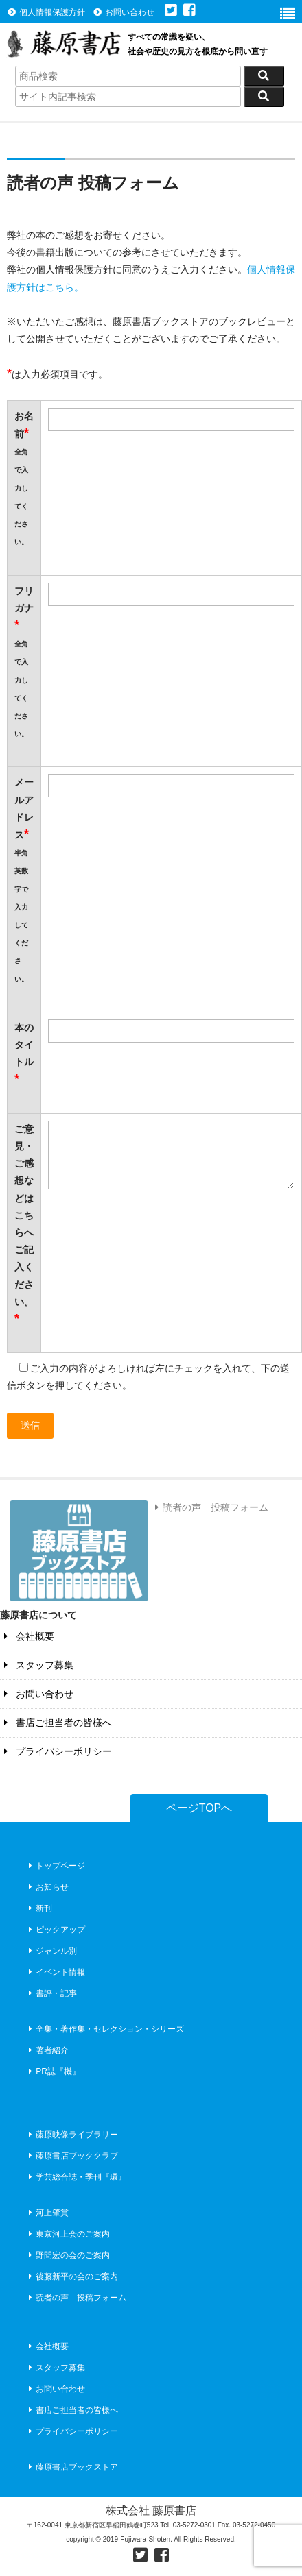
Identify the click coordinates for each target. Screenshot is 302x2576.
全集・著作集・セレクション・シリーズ (104, 2029)
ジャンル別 (51, 1951)
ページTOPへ (199, 1808)
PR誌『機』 (52, 2071)
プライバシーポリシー (56, 1751)
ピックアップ (55, 1929)
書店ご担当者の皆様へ (56, 1722)
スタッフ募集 (36, 1665)
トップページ (55, 1866)
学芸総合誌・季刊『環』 (75, 2177)
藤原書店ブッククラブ (71, 2156)
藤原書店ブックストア (71, 2467)
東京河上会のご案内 (67, 2234)
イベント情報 (55, 1972)
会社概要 (27, 1636)
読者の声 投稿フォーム (210, 1507)
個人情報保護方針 (46, 12)
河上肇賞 (47, 2212)
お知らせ (47, 1887)
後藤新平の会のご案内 (71, 2276)
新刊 (38, 1908)
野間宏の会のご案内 (67, 2255)
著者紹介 (47, 2050)
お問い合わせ (123, 12)
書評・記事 (51, 1993)
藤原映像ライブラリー (71, 2134)
